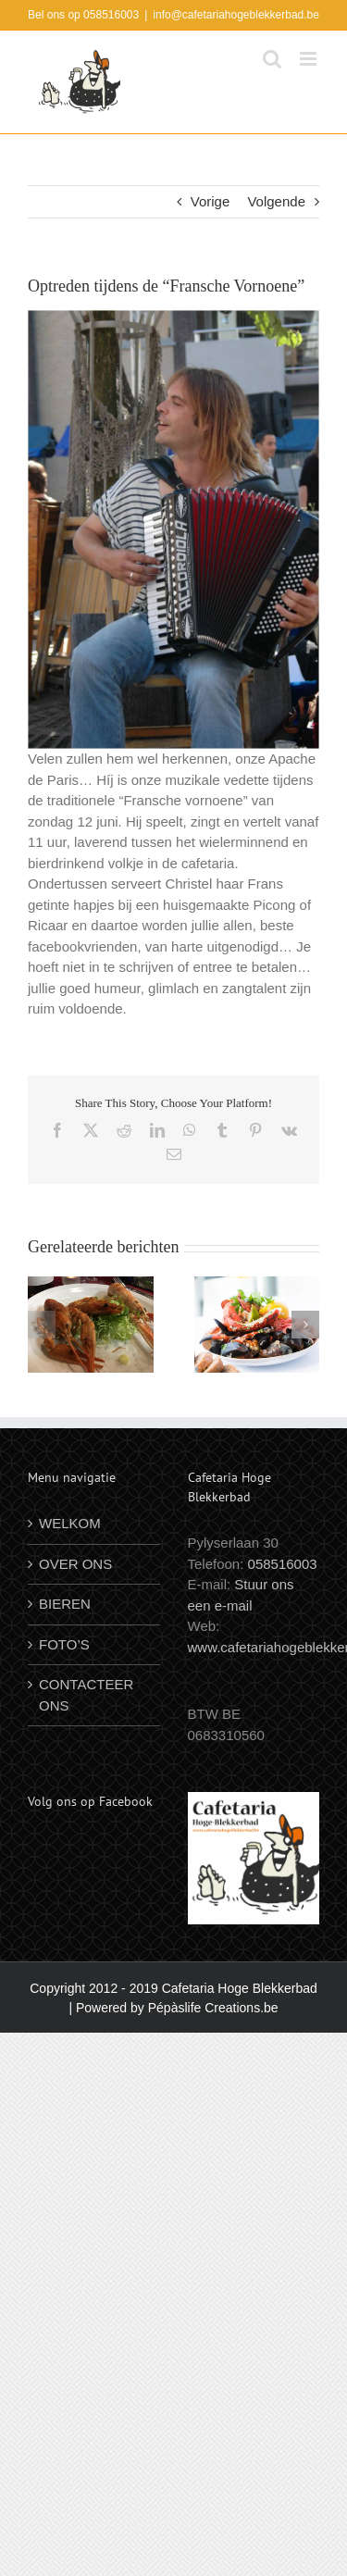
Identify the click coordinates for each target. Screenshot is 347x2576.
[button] (42, 1324)
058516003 (282, 1564)
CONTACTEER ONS (86, 1694)
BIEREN (65, 1604)
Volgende (276, 201)
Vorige (210, 201)
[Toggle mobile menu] (309, 58)
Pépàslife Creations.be (213, 2007)
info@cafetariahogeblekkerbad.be (236, 14)
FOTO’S (64, 1644)
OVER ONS (75, 1564)
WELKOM (70, 1523)
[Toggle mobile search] (272, 58)
